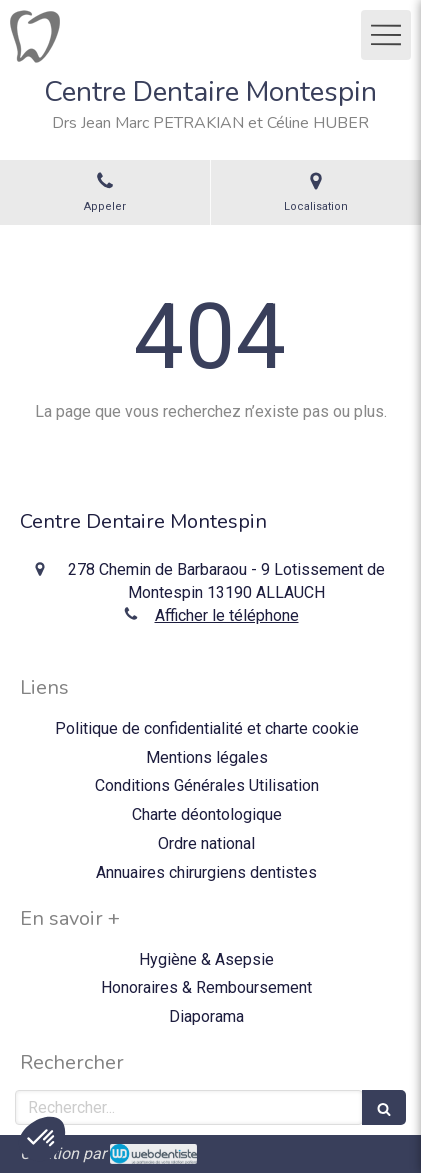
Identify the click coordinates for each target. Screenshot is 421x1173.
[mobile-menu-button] (386, 35)
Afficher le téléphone (227, 615)
